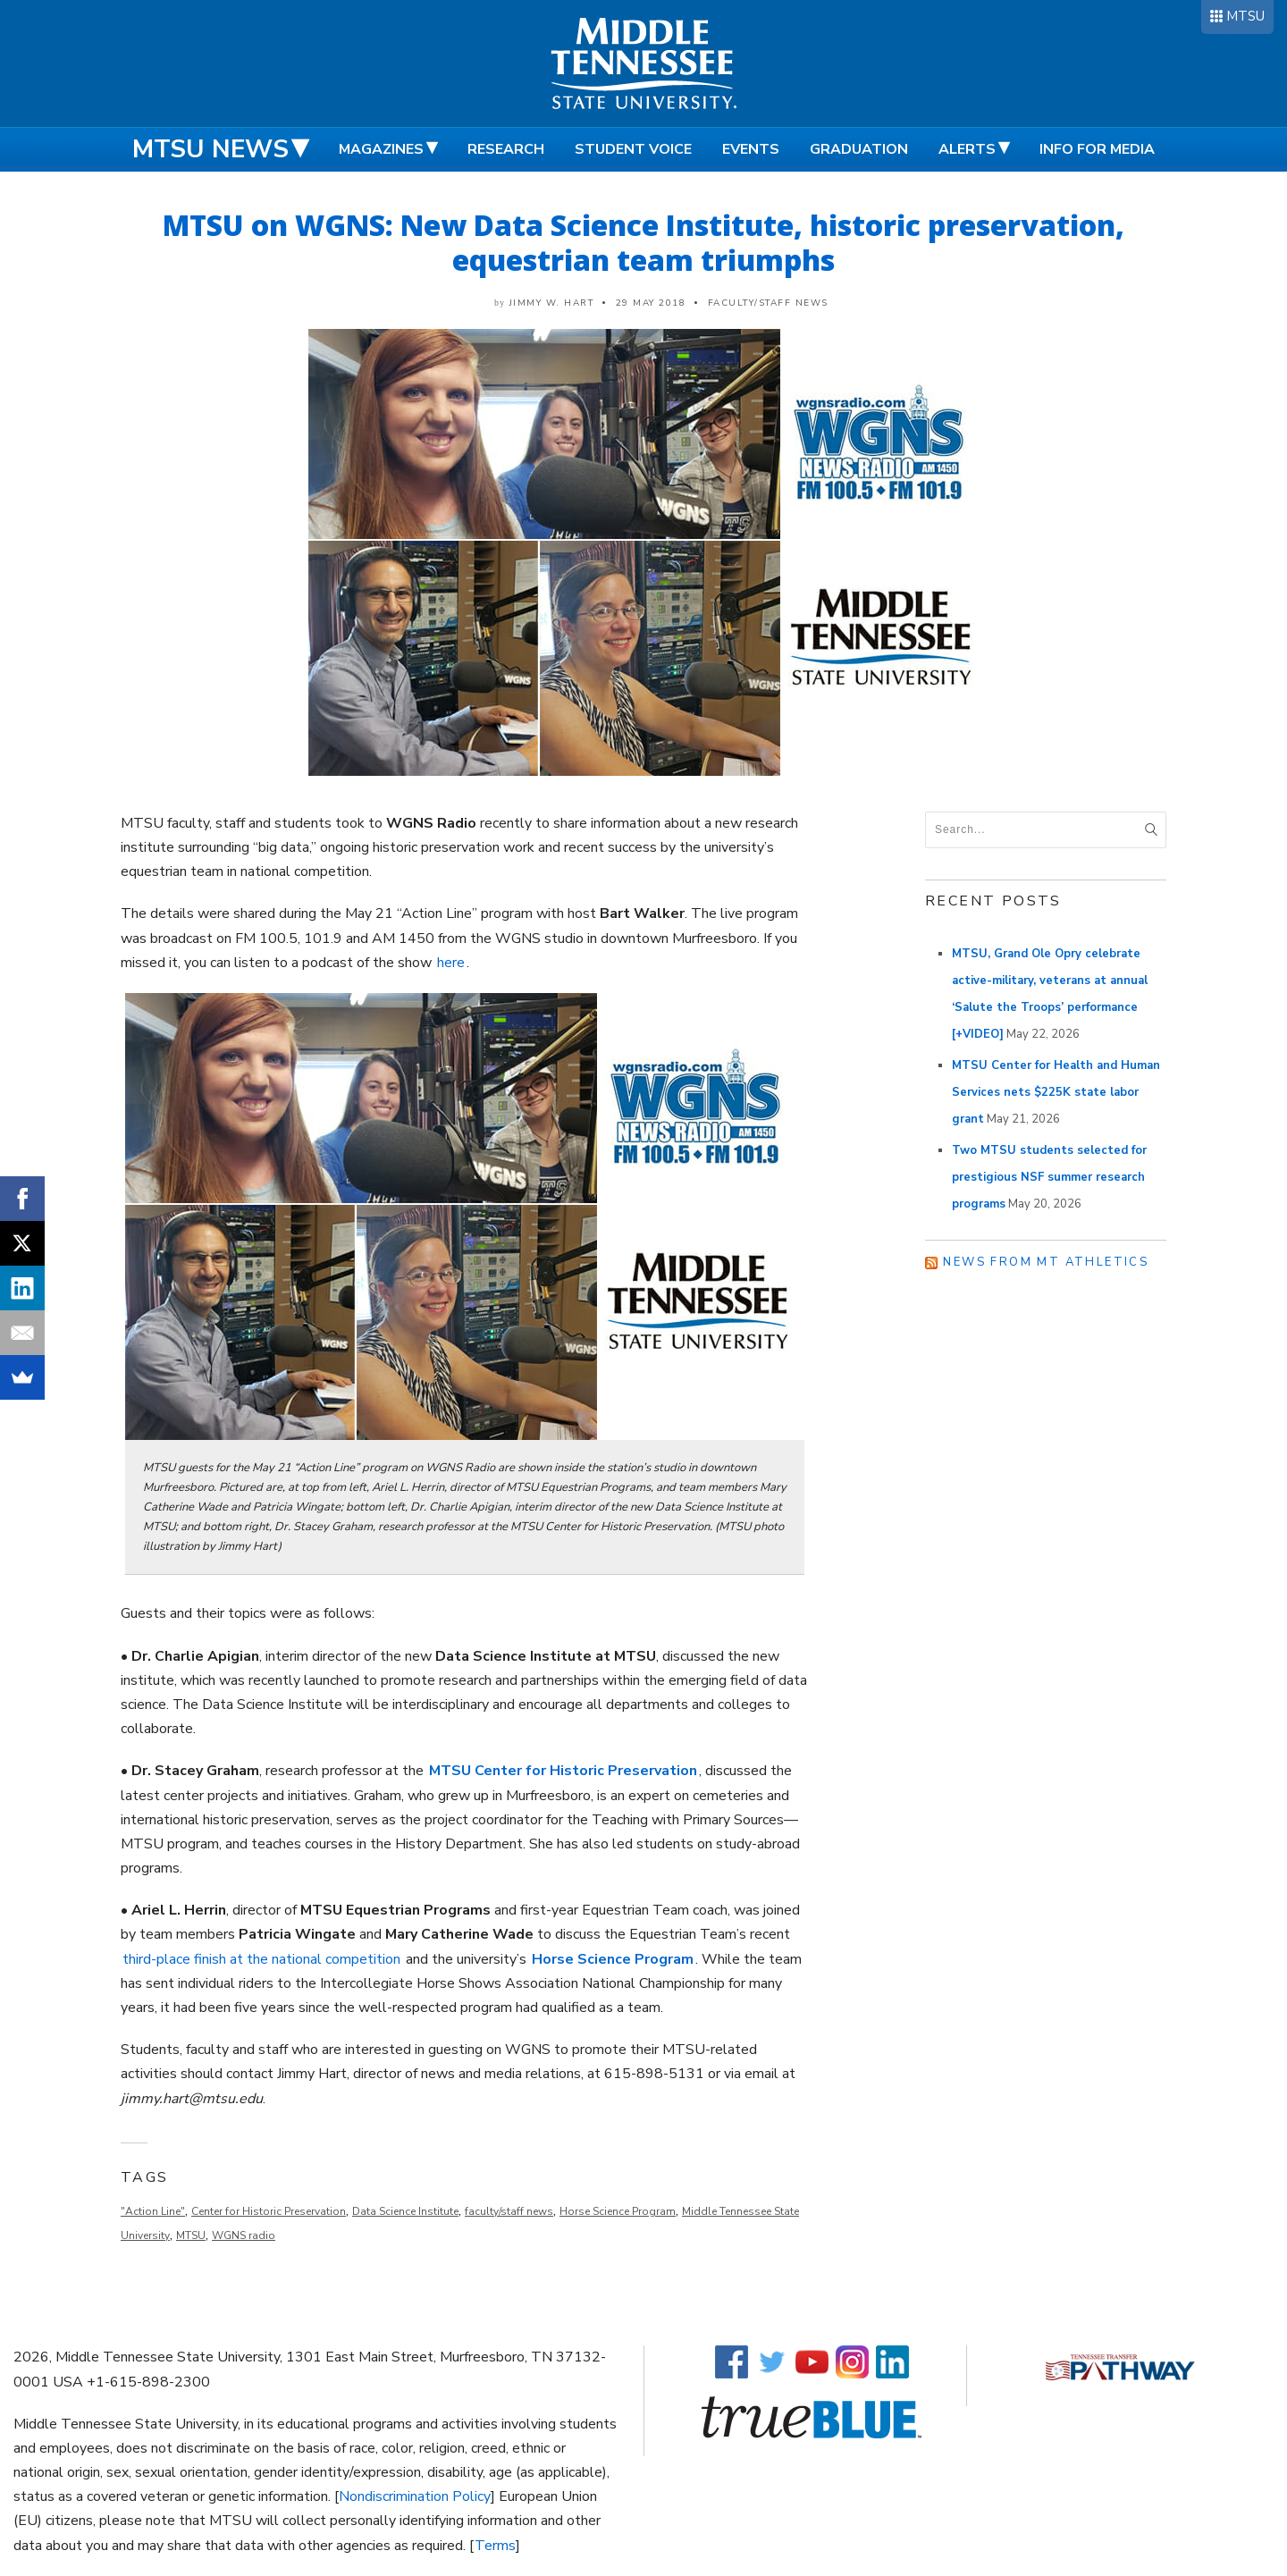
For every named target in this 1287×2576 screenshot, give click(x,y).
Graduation (859, 149)
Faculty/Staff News (768, 303)
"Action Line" (153, 2211)
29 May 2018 (651, 303)
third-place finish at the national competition (261, 1959)
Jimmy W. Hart (551, 303)
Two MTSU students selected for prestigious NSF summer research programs (1049, 1177)
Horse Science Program (617, 2211)
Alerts (967, 149)
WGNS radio (243, 2235)
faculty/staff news (509, 2211)
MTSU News (210, 149)
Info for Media (1097, 149)
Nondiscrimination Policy (415, 2496)
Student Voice (633, 149)
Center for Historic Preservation (268, 2211)
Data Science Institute (405, 2211)
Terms (495, 2545)
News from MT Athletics (1045, 1262)
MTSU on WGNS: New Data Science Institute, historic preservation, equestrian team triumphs (643, 242)
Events (750, 149)
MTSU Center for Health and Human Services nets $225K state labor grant (1056, 1092)
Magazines (381, 149)
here (451, 962)
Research (505, 149)
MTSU (1245, 16)
